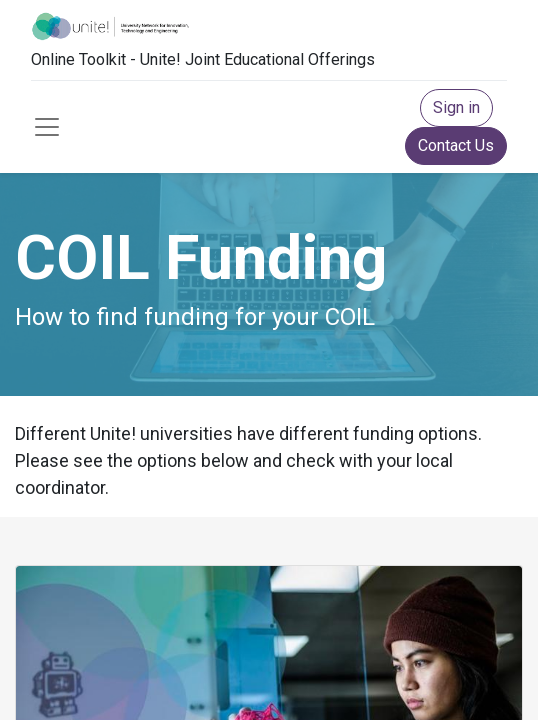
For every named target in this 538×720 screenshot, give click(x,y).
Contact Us (456, 145)
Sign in (456, 107)
